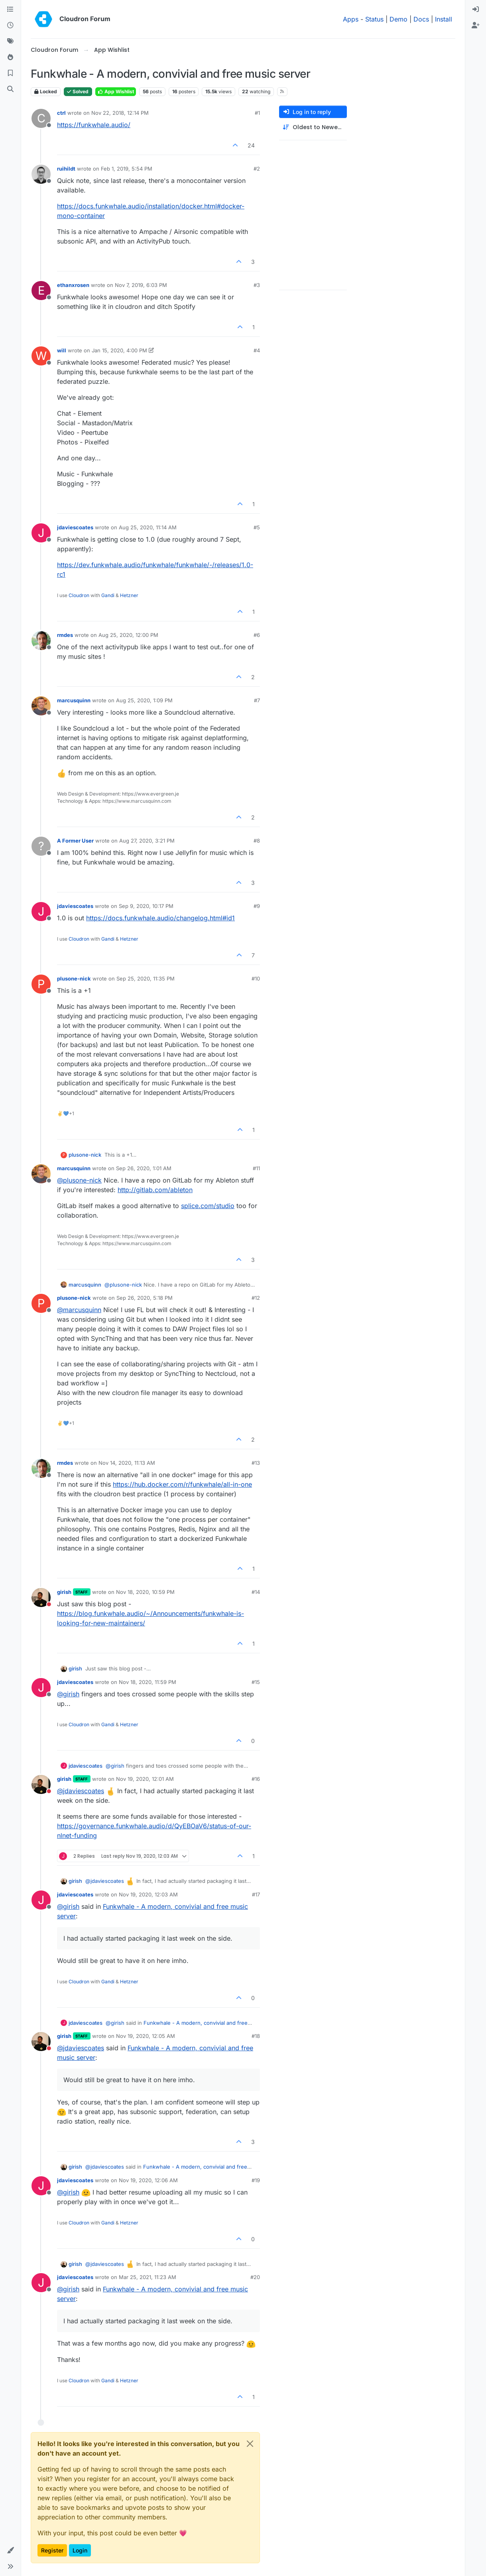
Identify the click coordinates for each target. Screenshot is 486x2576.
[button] (10, 2550)
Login (80, 2550)
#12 (256, 1298)
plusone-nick (74, 978)
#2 (257, 168)
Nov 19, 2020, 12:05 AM (145, 2036)
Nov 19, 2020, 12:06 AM (148, 2180)
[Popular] (10, 57)
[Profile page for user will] (41, 355)
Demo (398, 19)
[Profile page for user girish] (41, 1597)
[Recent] (10, 25)
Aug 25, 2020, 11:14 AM (148, 527)
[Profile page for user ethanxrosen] (41, 290)
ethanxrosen (73, 285)
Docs (421, 19)
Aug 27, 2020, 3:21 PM (147, 840)
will (61, 350)
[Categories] (10, 9)
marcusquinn (74, 700)
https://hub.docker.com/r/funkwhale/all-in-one (182, 1484)
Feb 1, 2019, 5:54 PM (126, 168)
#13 (256, 1463)
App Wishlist (115, 91)
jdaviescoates (75, 527)
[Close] (250, 2444)
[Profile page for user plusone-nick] (41, 984)
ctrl (61, 113)
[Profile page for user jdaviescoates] (41, 532)
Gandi (107, 595)
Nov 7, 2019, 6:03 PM (141, 285)
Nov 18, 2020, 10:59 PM (145, 1592)
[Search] (10, 89)
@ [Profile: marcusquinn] (79, 1310)
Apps (350, 19)
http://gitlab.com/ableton (155, 1190)
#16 (256, 1779)
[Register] (475, 25)
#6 (257, 635)
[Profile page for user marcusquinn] (41, 705)
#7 (257, 700)
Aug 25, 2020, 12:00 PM (128, 635)
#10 (256, 978)
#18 (256, 2036)
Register (52, 2550)
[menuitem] (475, 9)
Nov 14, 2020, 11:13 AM (126, 1463)
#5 (257, 527)
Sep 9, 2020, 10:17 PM (146, 906)
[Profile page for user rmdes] (41, 640)
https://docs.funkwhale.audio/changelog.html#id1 (160, 918)
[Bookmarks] (10, 73)
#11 (256, 1168)
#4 (257, 350)
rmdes (65, 635)
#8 (257, 840)
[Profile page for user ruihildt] (41, 174)
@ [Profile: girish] (68, 1694)
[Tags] (10, 41)
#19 (256, 2180)
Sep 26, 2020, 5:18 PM (144, 1298)
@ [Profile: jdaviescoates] (80, 1791)
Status (374, 19)
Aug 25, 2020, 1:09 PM (144, 700)
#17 (256, 1894)
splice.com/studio (207, 1206)
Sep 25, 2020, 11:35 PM (145, 978)
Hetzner (129, 595)
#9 (257, 906)
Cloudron (79, 595)
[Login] (475, 9)
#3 (257, 285)
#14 (256, 1592)
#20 (255, 2277)
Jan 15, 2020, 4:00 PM (119, 350)
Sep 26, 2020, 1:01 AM (143, 1168)
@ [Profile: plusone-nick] (79, 1180)
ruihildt (66, 168)
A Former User (75, 840)
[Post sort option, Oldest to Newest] (313, 127)
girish (64, 1592)
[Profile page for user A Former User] (41, 846)
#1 (257, 113)
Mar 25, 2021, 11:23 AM (147, 2277)
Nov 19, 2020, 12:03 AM (148, 1894)
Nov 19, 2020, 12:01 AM (145, 1779)
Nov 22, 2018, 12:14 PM (120, 113)
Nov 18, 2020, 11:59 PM (147, 1682)
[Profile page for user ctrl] (41, 118)
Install (443, 19)
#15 (256, 1682)
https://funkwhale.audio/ (93, 125)
